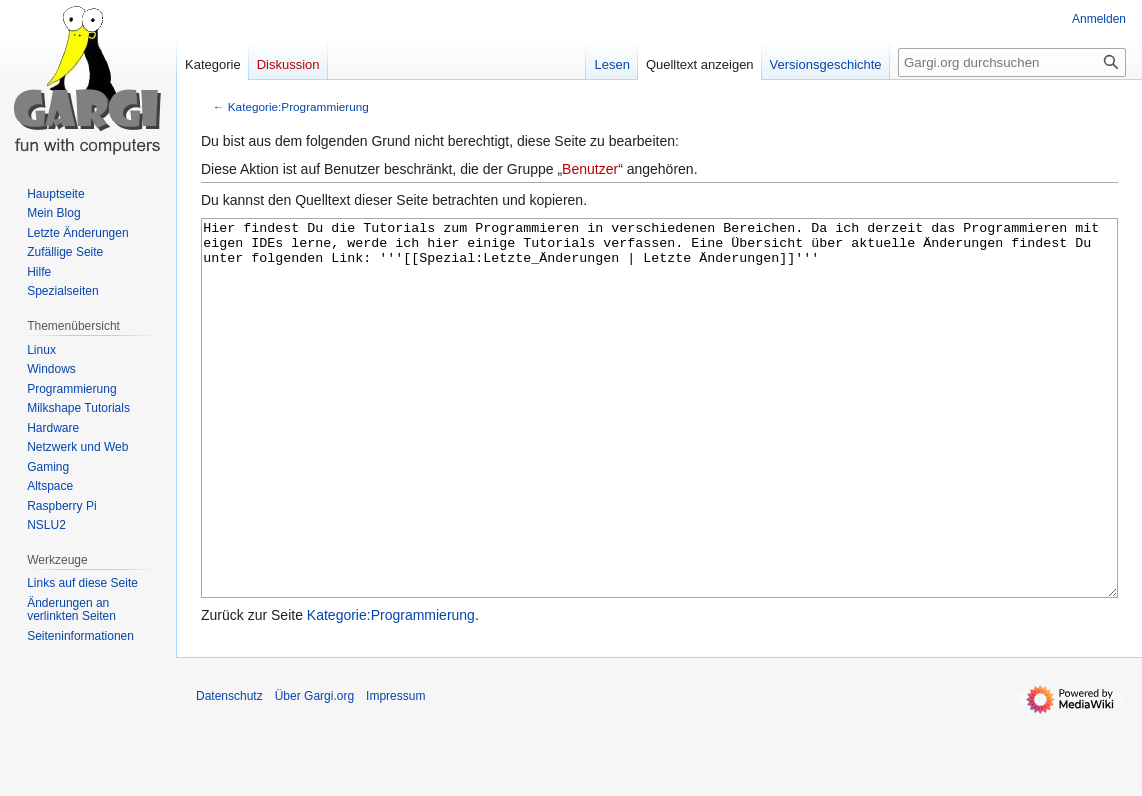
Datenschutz (229, 771)
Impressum (395, 771)
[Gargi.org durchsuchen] (1012, 62)
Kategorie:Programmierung (298, 106)
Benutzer (590, 169)
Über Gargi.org (314, 771)
